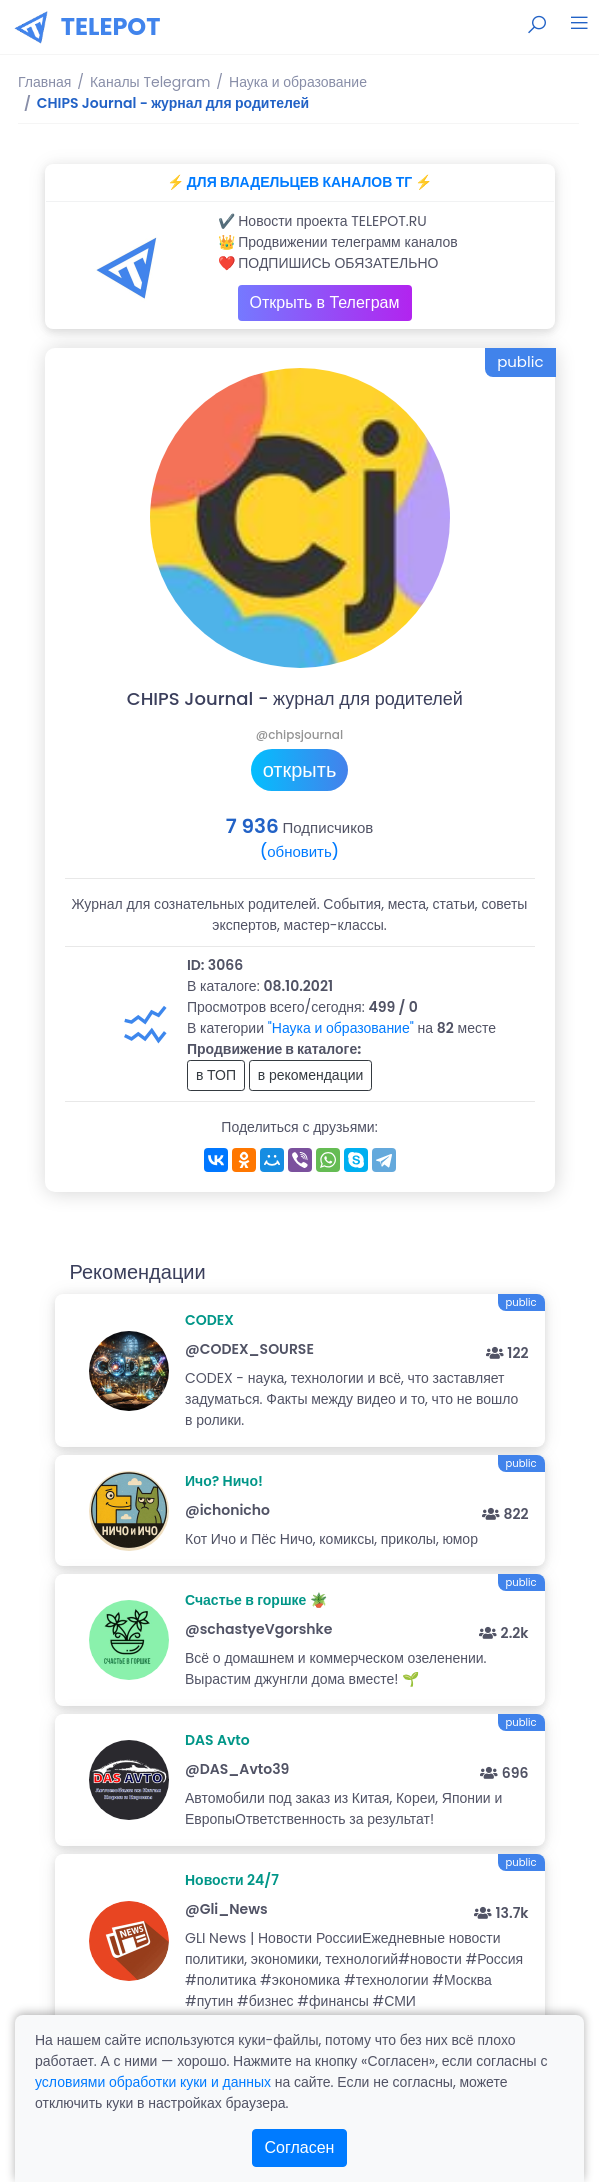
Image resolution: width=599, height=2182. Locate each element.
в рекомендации (311, 1075)
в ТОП (216, 1075)
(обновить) (299, 851)
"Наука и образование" (341, 1028)
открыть (300, 770)
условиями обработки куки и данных (153, 2082)
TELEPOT (111, 26)
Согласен (300, 2147)
